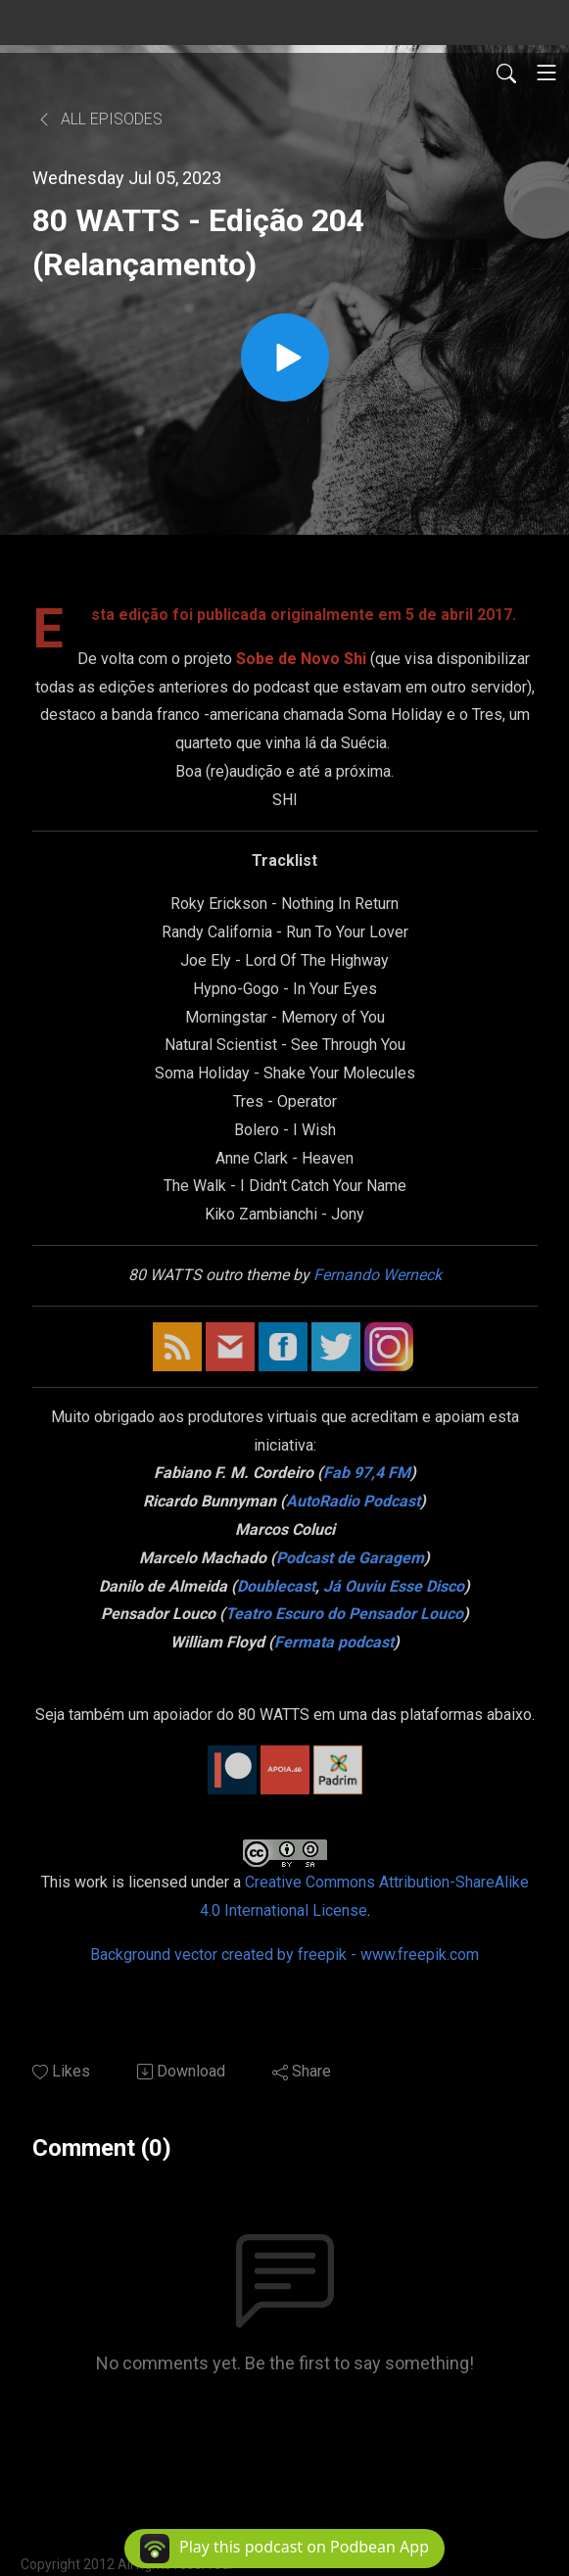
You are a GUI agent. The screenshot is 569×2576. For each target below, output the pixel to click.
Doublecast (276, 1586)
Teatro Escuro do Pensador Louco (344, 1613)
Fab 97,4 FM (366, 1472)
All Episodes (99, 119)
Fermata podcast (334, 1642)
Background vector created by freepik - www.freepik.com (284, 1954)
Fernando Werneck (377, 1274)
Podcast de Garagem (350, 1558)
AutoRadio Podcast (353, 1501)
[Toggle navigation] (546, 72)
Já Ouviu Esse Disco (393, 1586)
